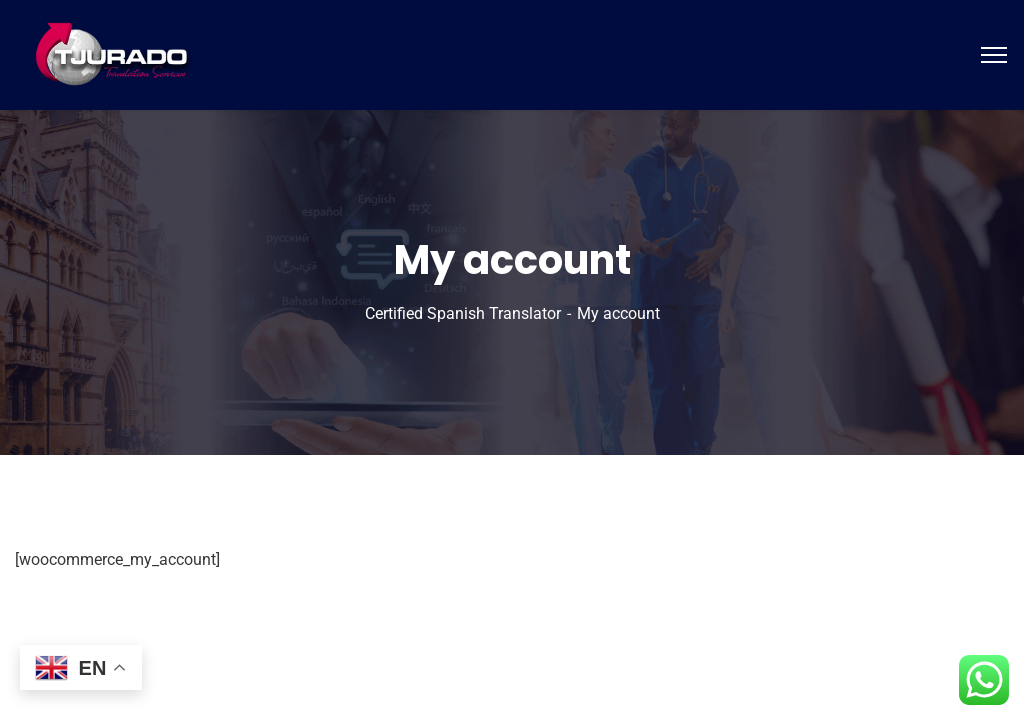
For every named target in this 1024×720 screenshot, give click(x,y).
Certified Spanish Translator (463, 313)
